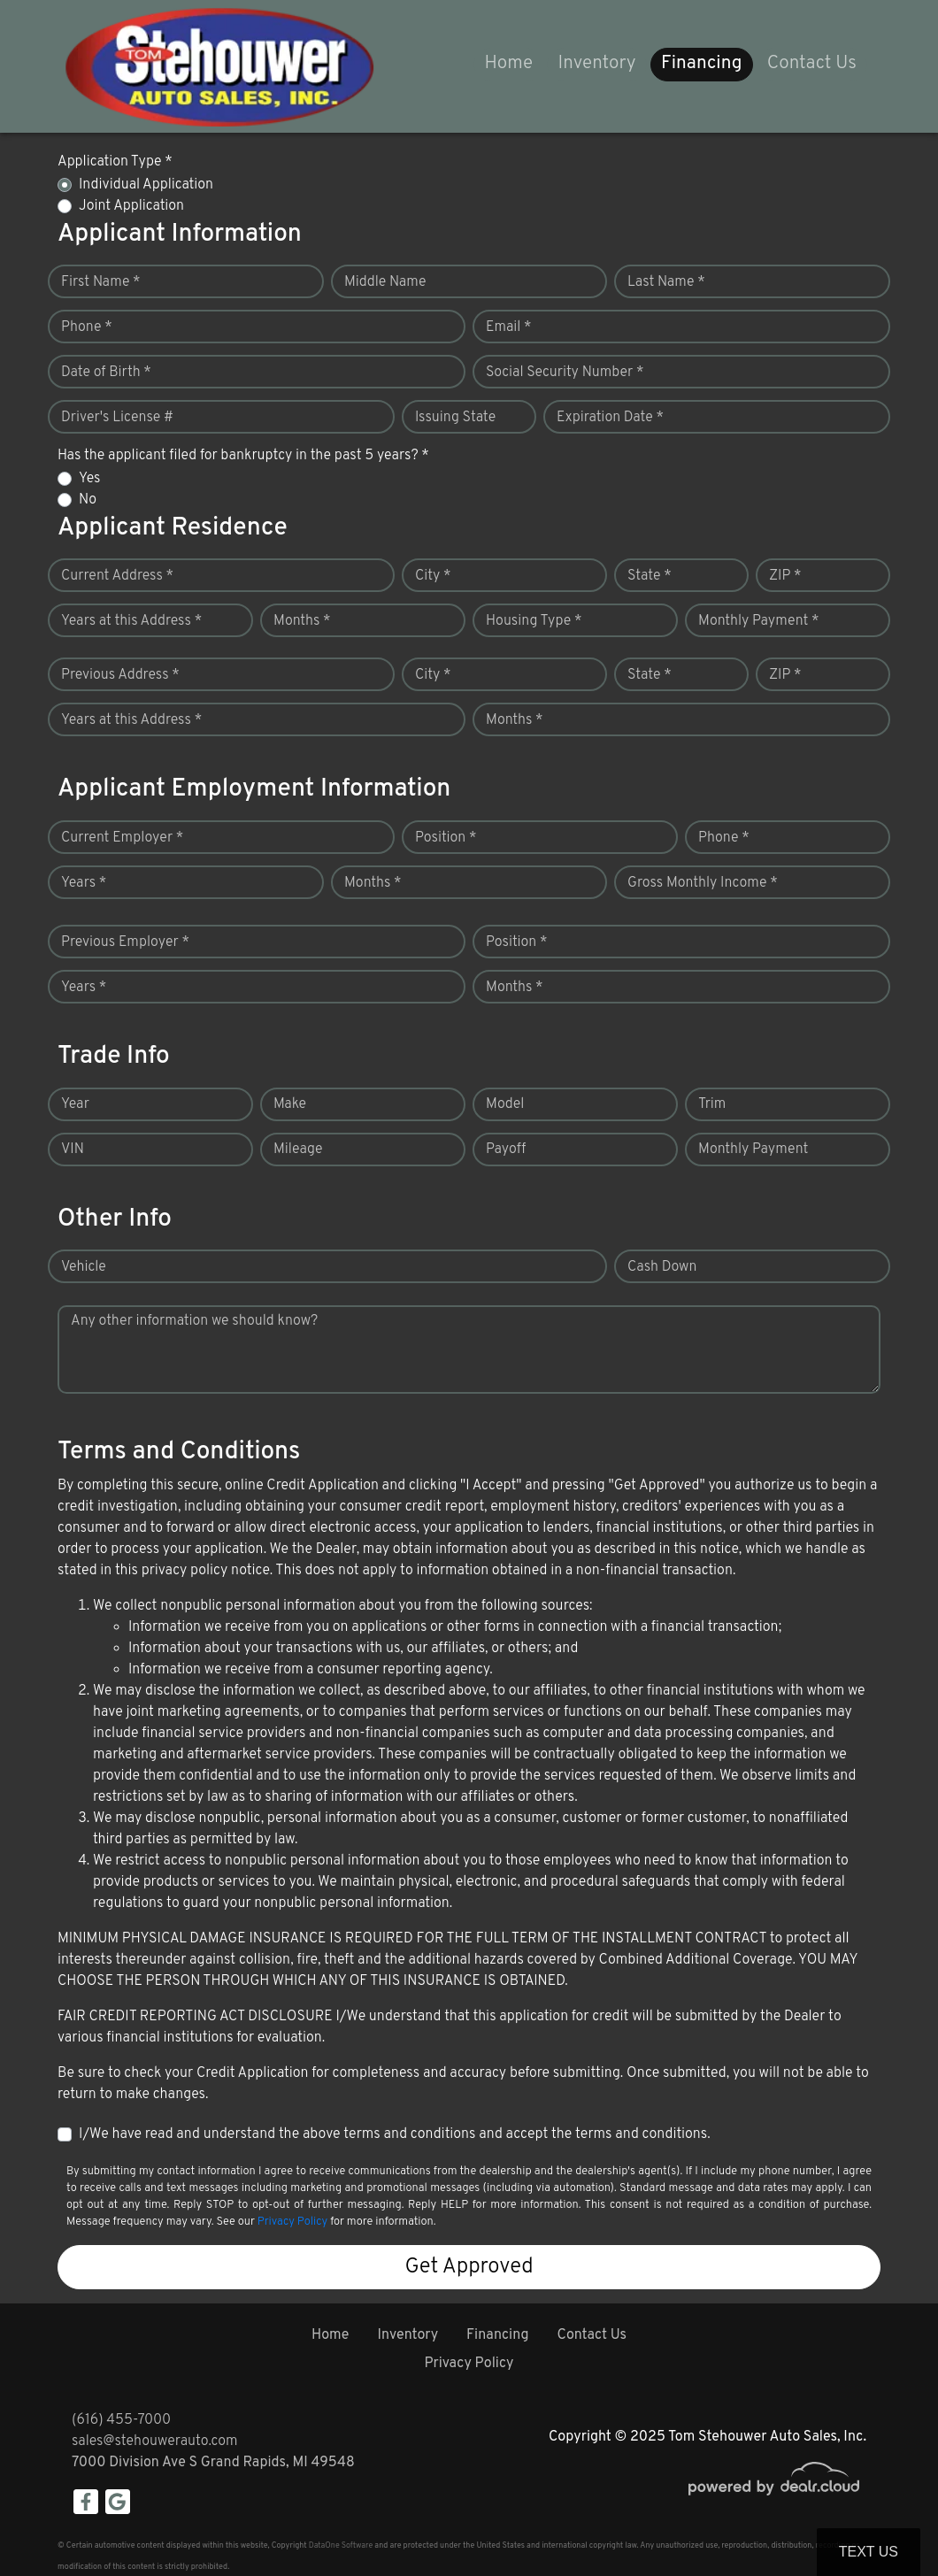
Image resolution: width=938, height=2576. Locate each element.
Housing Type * (533, 621)
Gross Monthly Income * (702, 883)
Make (289, 1104)
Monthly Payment (753, 1149)
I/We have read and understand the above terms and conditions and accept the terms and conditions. (395, 2134)
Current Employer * (122, 838)
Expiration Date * (610, 418)
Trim (712, 1104)
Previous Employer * (125, 942)
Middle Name (385, 282)
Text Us (868, 2551)
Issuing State (455, 418)
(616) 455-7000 (121, 2420)
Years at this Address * (131, 621)
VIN (72, 1149)
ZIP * (785, 576)
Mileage (297, 1149)
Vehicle (83, 1267)
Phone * (86, 327)
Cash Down (661, 1267)
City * (433, 576)
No (87, 500)
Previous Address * (120, 675)
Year (75, 1104)
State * (649, 576)
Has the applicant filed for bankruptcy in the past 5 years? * (243, 456)
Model (505, 1104)
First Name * (101, 282)
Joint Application (131, 206)
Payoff (506, 1149)
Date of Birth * (106, 372)
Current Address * (117, 576)
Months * (302, 621)
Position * (445, 838)
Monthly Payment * (758, 621)
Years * (83, 883)
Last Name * (666, 282)
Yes (89, 479)
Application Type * (115, 162)
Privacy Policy (292, 2222)
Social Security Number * (564, 372)
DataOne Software (341, 2545)
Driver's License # (117, 418)
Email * (509, 327)
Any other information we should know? (194, 1321)
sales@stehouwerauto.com (155, 2441)
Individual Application (146, 185)
